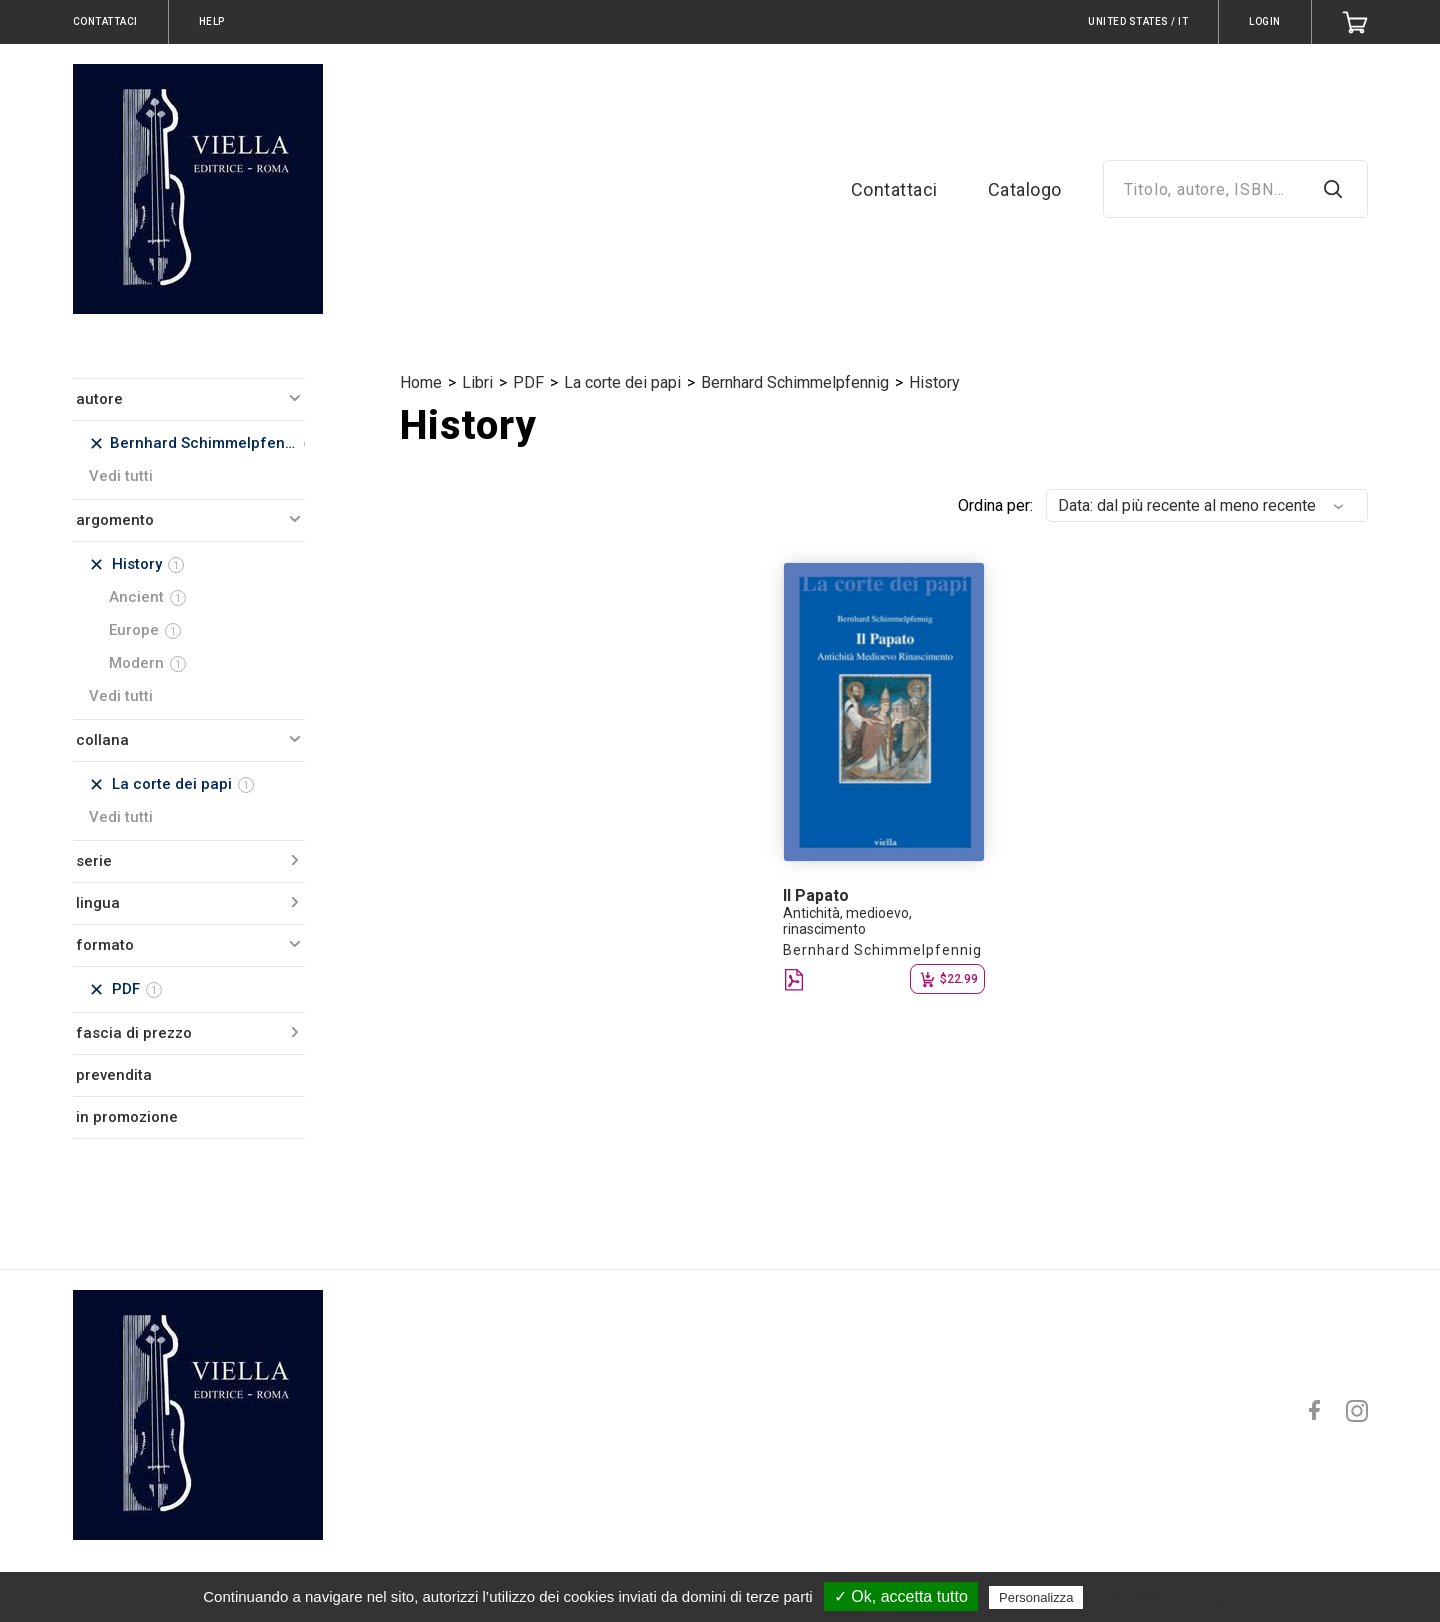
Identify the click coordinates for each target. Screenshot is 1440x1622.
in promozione (127, 1117)
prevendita (114, 1075)
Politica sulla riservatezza (1172, 1597)
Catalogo (1025, 189)
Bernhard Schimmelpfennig (795, 382)
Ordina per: (995, 505)
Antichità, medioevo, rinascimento (847, 921)
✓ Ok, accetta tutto (901, 1596)
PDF (528, 382)
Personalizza (1036, 1597)
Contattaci (894, 189)
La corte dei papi (622, 382)
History (934, 382)
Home (421, 382)
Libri (477, 382)
